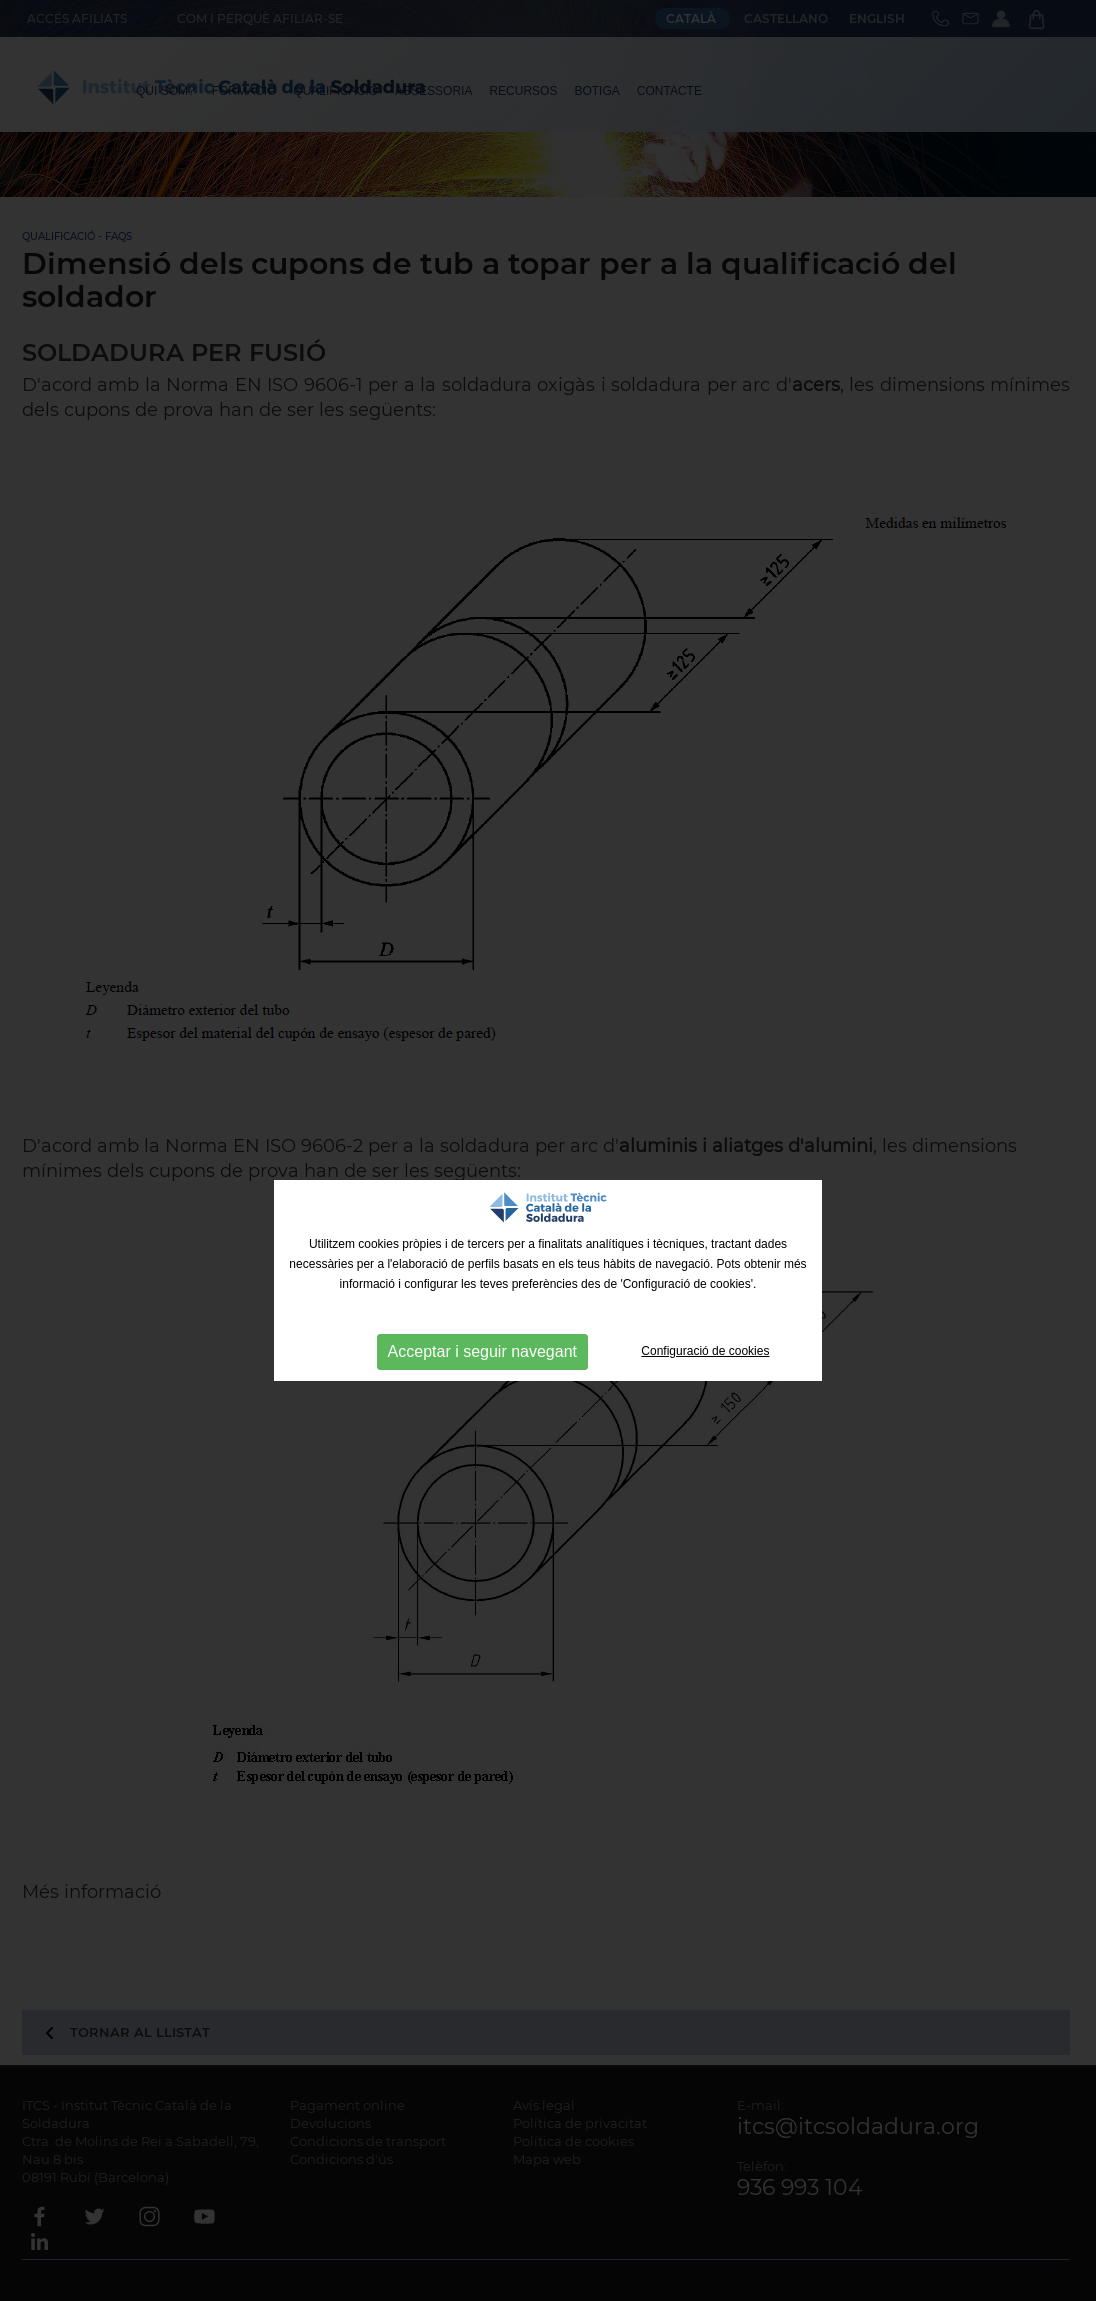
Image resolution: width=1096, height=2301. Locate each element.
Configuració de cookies (705, 1351)
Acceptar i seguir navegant (482, 1351)
